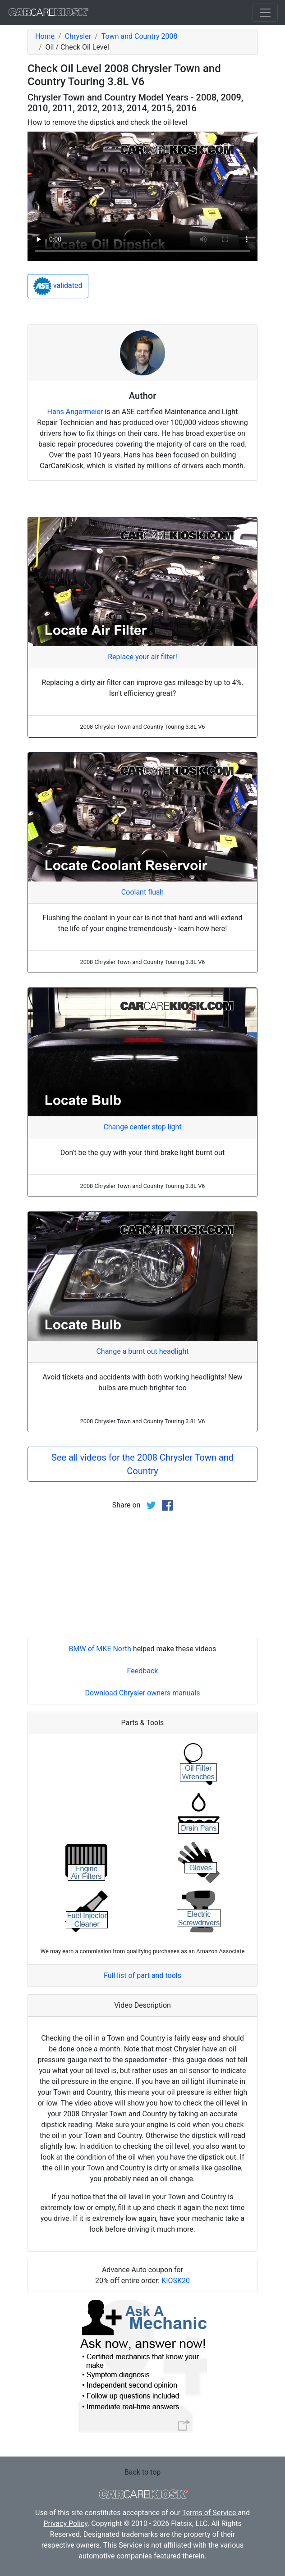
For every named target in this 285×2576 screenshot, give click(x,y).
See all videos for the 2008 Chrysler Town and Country (142, 1464)
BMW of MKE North (100, 1648)
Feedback (142, 1671)
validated (58, 286)
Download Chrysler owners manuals (142, 1693)
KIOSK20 (175, 2280)
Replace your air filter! (142, 657)
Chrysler (78, 36)
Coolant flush (142, 892)
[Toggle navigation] (265, 13)
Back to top (142, 2472)
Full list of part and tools (142, 1975)
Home (45, 36)
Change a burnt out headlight (142, 1351)
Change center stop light (142, 1127)
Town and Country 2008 (139, 36)
